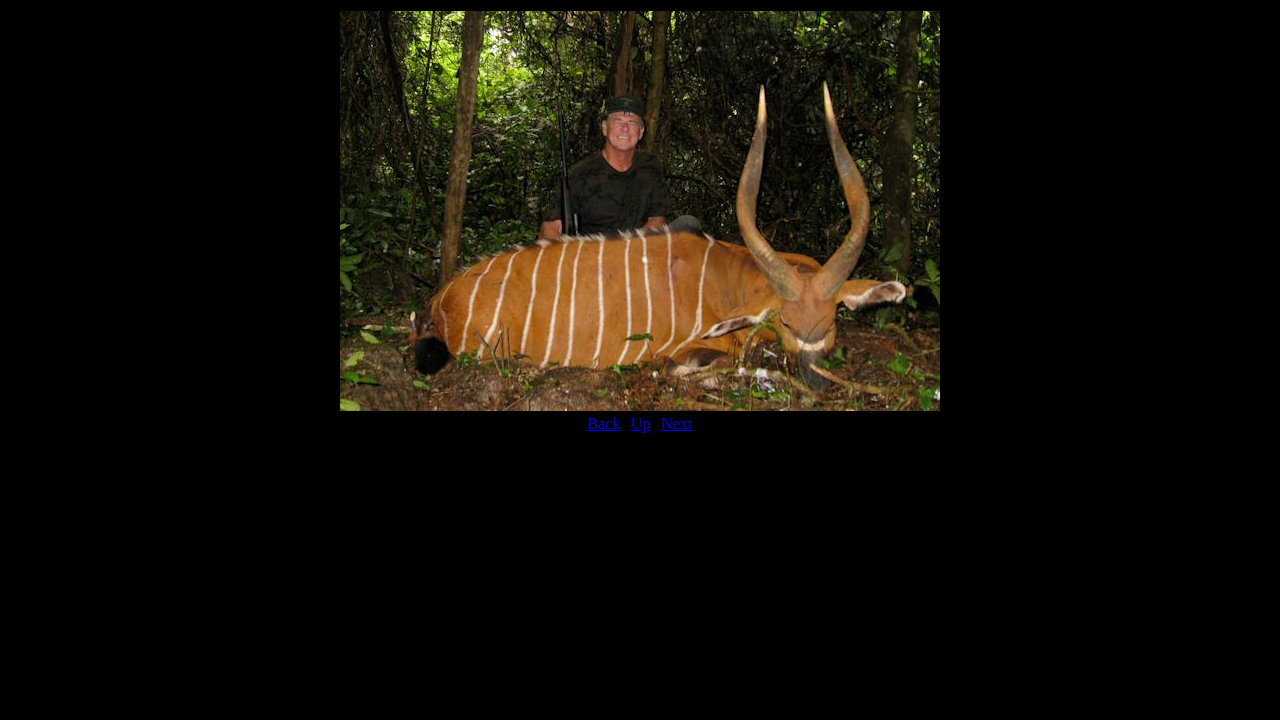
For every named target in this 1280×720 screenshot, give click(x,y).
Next (676, 423)
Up (641, 423)
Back (604, 423)
